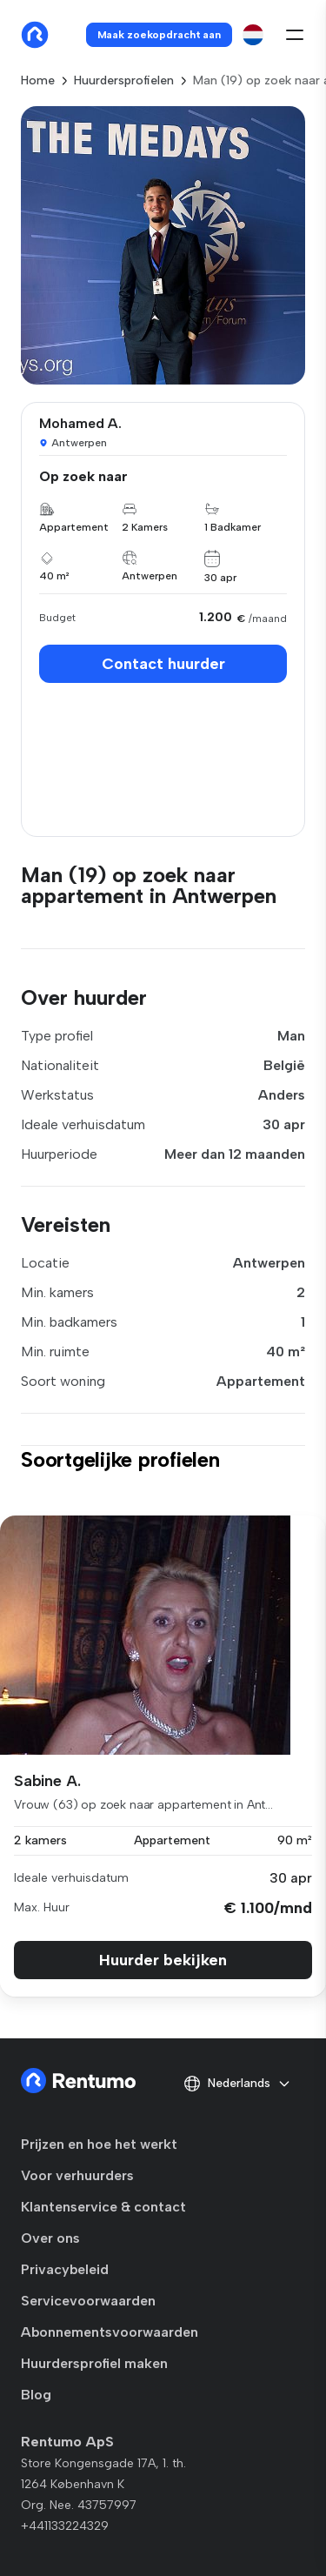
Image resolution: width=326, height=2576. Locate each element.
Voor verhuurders (77, 2175)
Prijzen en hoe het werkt (99, 2144)
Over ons (50, 2238)
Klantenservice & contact (103, 2206)
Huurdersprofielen (124, 80)
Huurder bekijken (163, 1960)
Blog (36, 2394)
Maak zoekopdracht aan (159, 35)
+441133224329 (65, 2526)
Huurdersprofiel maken (94, 2363)
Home (38, 80)
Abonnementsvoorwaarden (109, 2332)
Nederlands (237, 2083)
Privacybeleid (65, 2269)
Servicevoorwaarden (88, 2300)
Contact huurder (163, 663)
